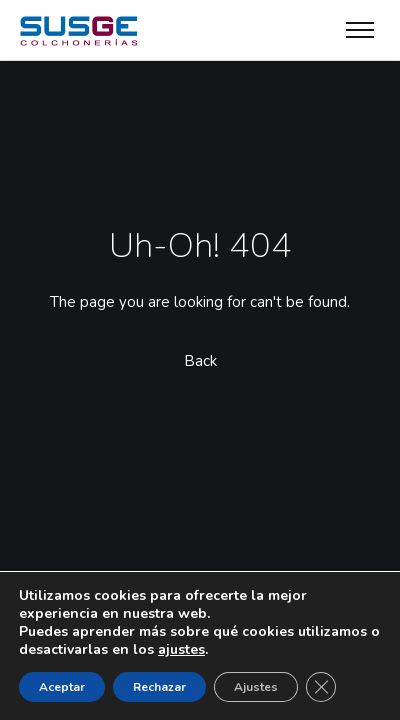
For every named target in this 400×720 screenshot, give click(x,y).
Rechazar (159, 687)
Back (200, 361)
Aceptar (62, 687)
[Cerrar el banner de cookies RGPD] (321, 687)
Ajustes (256, 687)
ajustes (181, 650)
